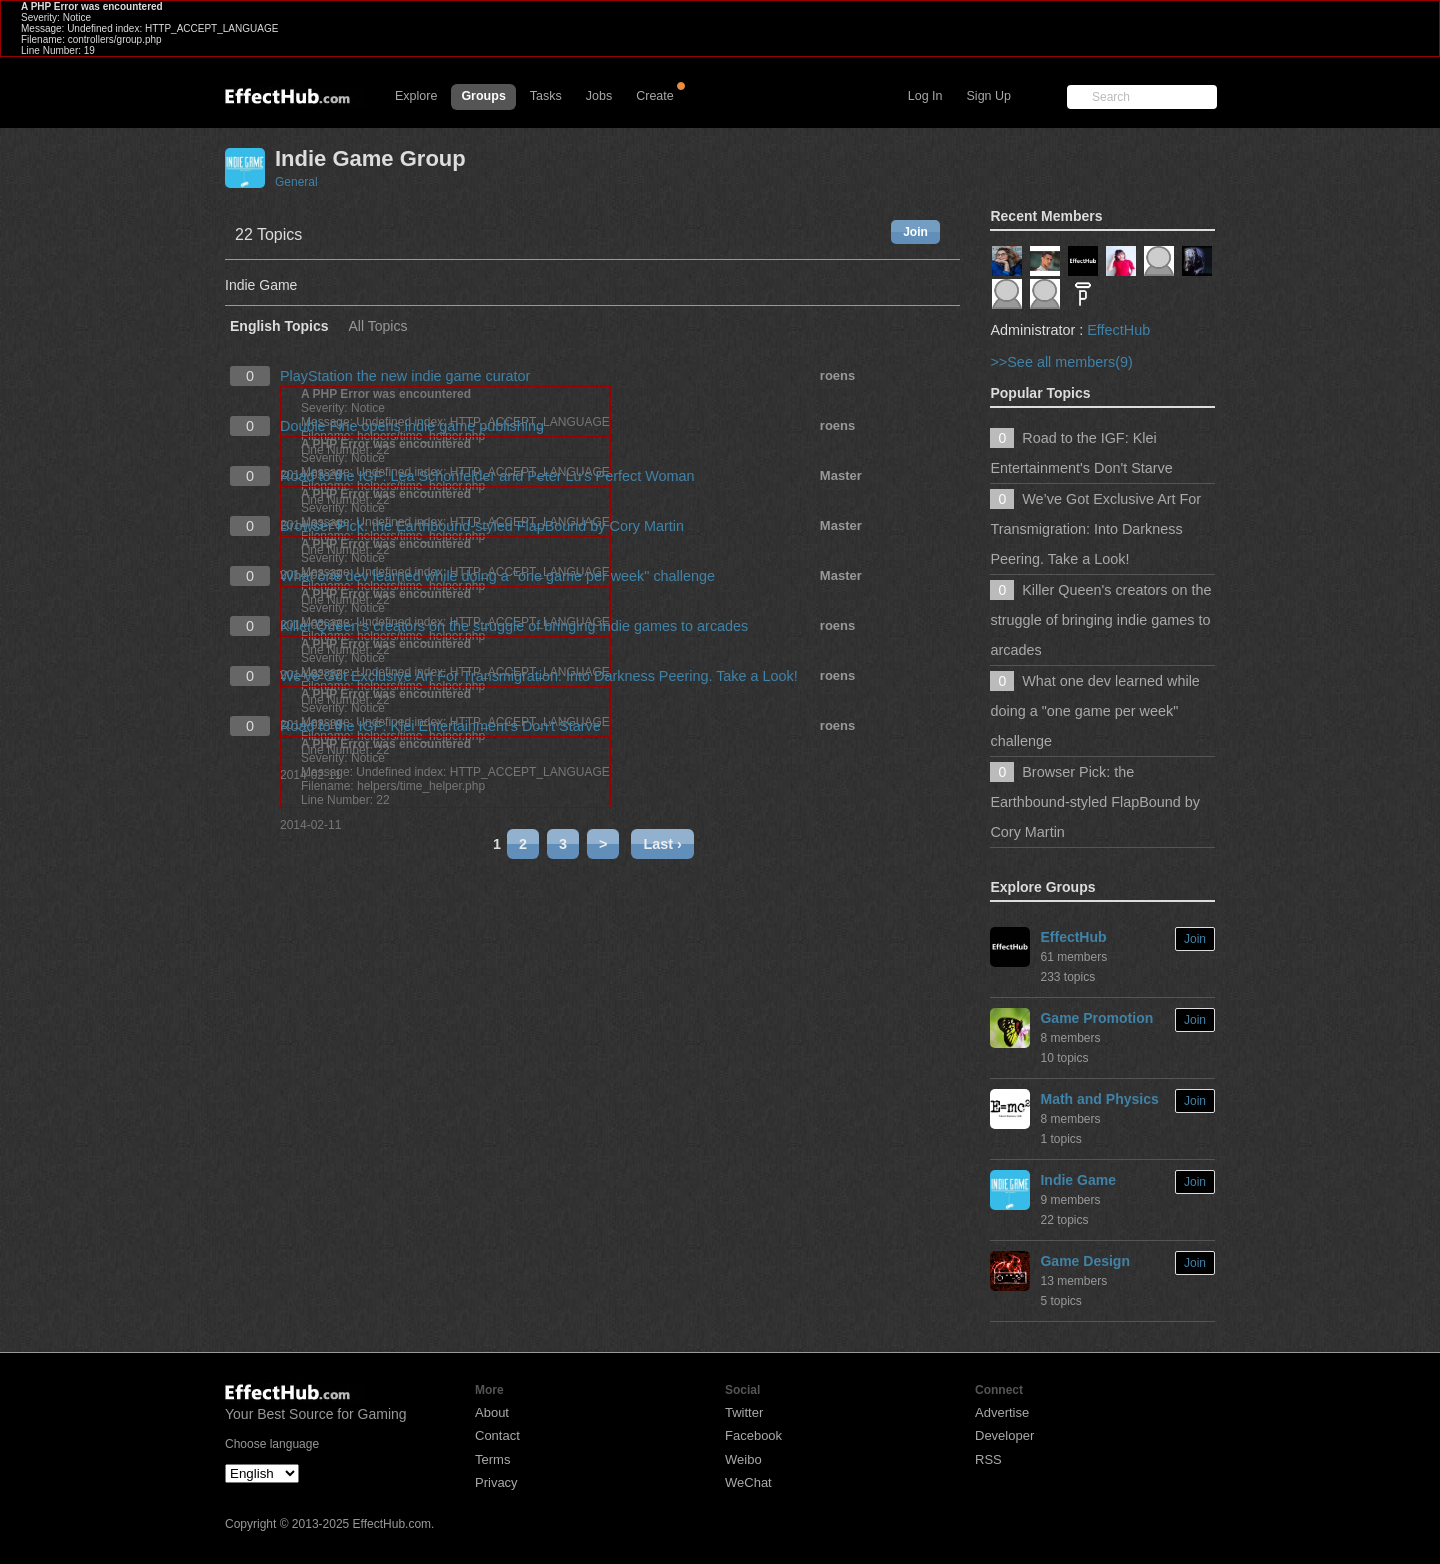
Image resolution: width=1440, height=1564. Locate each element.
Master (841, 475)
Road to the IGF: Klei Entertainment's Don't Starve (440, 726)
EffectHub (1118, 330)
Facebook (753, 1435)
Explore (416, 96)
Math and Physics (1099, 1099)
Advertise (1002, 1412)
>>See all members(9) (1061, 362)
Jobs (599, 96)
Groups (483, 96)
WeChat (748, 1482)
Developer (1004, 1435)
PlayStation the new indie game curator (405, 376)
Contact (497, 1435)
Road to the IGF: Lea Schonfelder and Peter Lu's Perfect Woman (487, 476)
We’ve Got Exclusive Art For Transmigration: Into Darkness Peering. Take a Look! (539, 676)
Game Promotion (1096, 1018)
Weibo (743, 1459)
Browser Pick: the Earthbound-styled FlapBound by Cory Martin (482, 526)
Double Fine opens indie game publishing (412, 426)
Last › (662, 844)
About (492, 1412)
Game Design (1084, 1261)
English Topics (279, 326)
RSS (988, 1459)
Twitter (744, 1412)
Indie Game (1077, 1180)
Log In (925, 96)
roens (837, 375)
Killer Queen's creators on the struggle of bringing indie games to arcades (514, 626)
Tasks (546, 96)
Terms (492, 1459)
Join (915, 232)
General (296, 182)
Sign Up (989, 96)
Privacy (496, 1482)
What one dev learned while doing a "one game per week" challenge (497, 576)
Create (655, 96)
